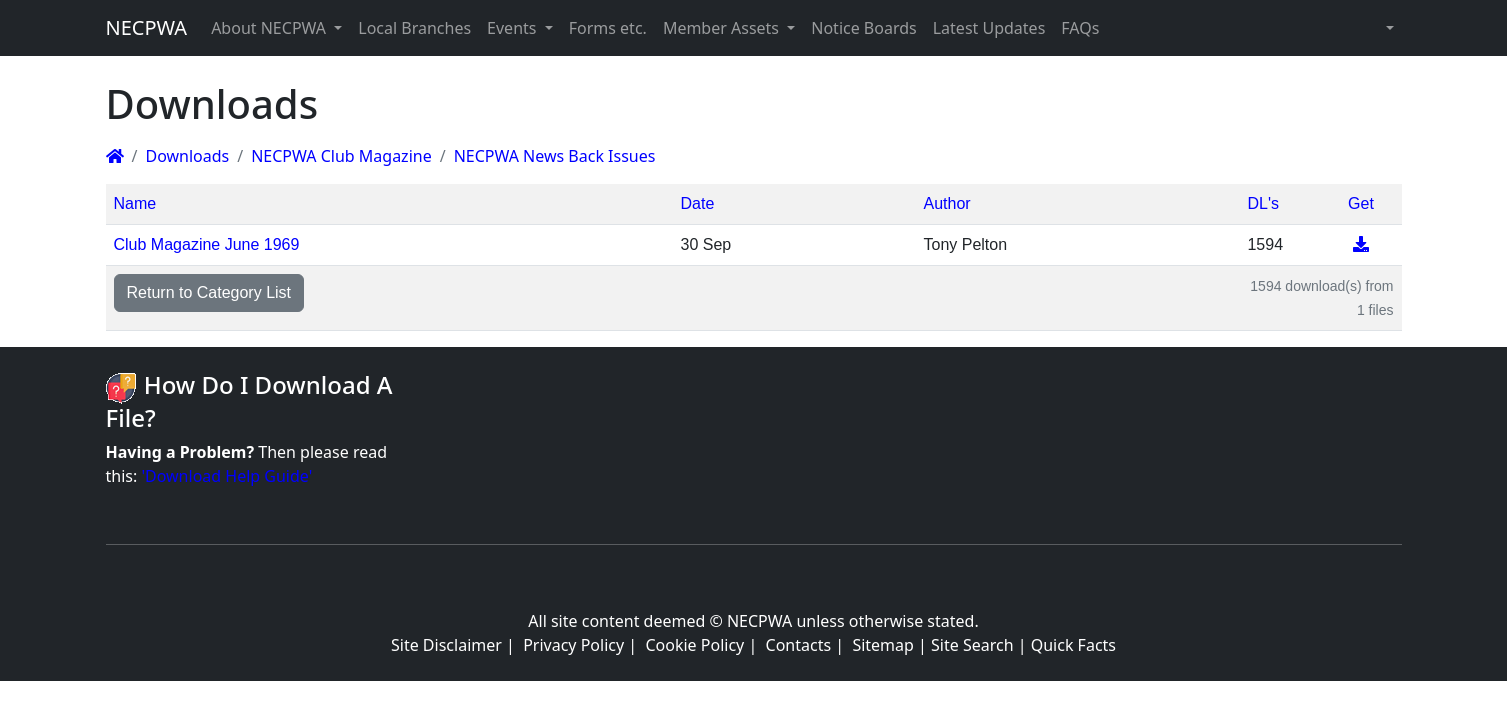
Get (1361, 203)
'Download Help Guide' (226, 476)
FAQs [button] (1080, 28)
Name (135, 203)
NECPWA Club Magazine (341, 156)
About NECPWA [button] (270, 28)
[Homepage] (115, 156)
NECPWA (147, 27)
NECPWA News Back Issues (555, 156)
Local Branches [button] (414, 28)
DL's (1263, 203)
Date (698, 203)
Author (946, 203)
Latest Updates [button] (989, 28)
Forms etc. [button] (608, 28)
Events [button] (514, 28)
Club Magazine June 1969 (207, 244)
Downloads (187, 156)
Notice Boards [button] (863, 28)
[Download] (1361, 244)
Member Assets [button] (723, 28)
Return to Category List (209, 292)
